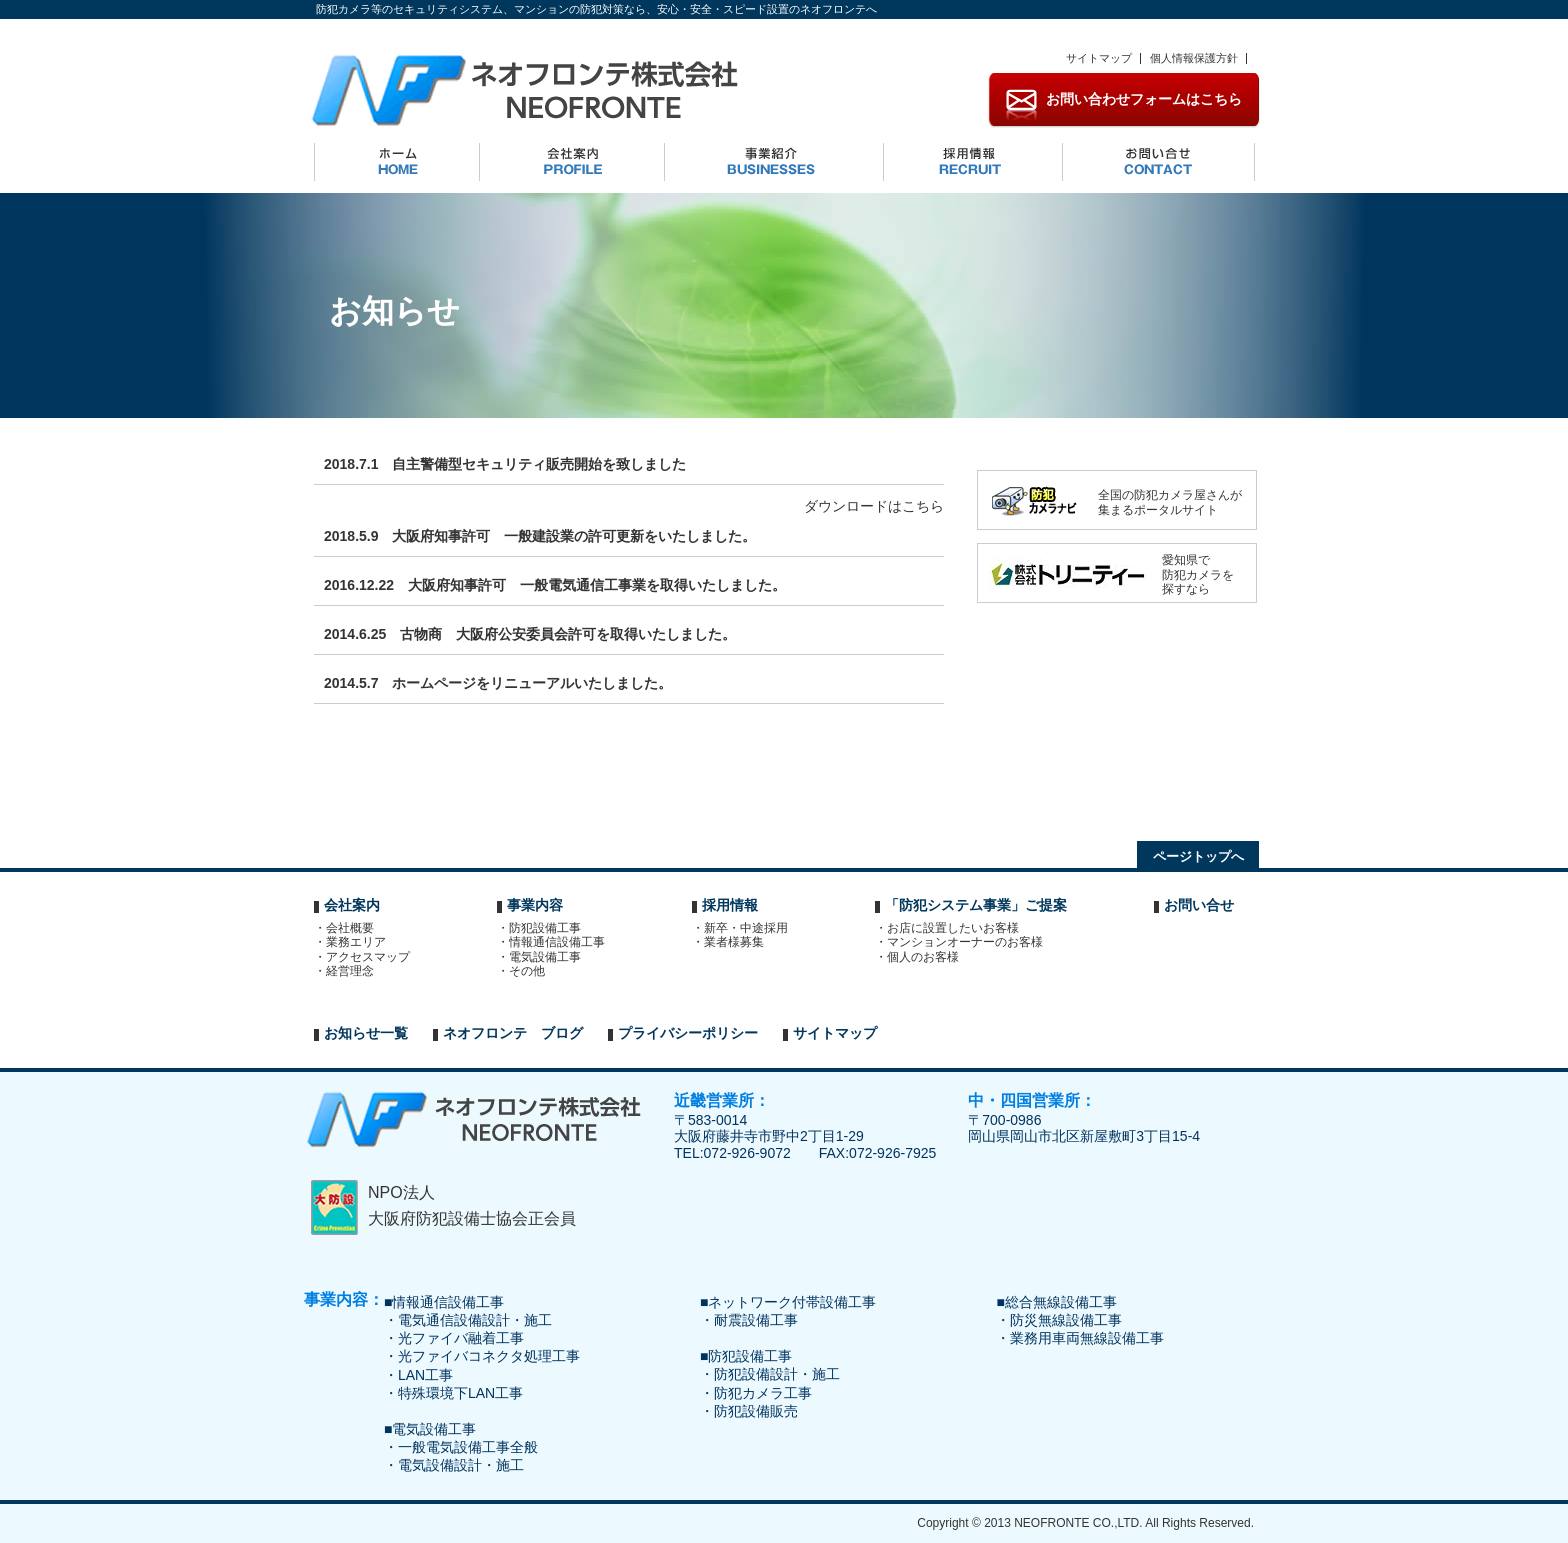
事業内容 (535, 905)
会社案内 (352, 905)
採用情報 (730, 905)
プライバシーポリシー (688, 1033)
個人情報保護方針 (1194, 58)
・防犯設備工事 (544, 928)
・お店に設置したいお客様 (952, 928)
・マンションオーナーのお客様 (964, 942)
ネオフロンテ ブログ (513, 1033)
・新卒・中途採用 (745, 928)
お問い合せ (1199, 905)
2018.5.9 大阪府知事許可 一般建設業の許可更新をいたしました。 (540, 536)
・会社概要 (349, 928)
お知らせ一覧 (366, 1033)
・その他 (526, 971)
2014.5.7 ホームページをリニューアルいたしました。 (498, 683)
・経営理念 (349, 971)
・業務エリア (355, 942)
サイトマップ (1099, 58)
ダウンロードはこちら (874, 506)
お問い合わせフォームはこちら (1144, 99)
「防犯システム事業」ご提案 (976, 905)
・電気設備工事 (544, 957)
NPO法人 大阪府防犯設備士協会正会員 (472, 1205)
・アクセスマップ (367, 957)
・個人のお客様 (922, 957)
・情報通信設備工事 (556, 942)
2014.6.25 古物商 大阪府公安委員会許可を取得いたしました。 (530, 634)
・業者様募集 (733, 942)
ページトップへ (1198, 856)
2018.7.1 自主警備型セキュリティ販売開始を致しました (505, 464)
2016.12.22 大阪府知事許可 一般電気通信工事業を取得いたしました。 (555, 585)
